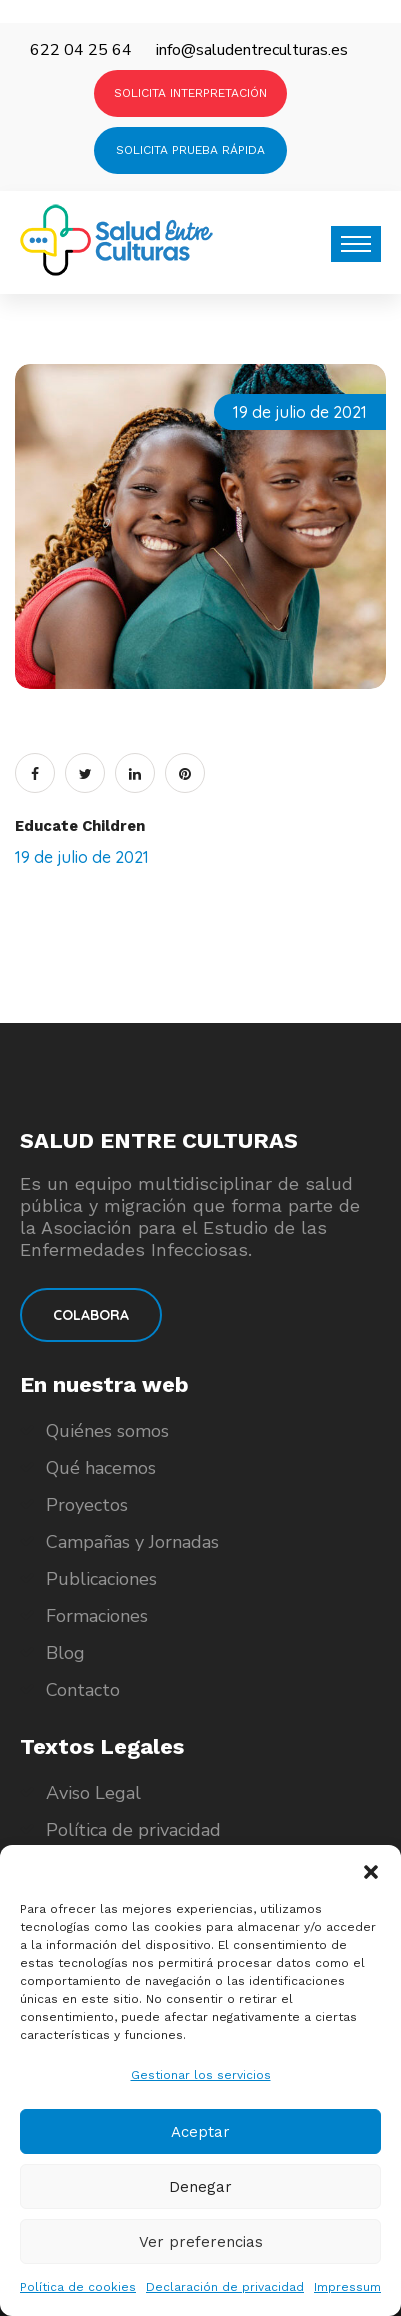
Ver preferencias (201, 2242)
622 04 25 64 (81, 50)
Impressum (347, 2287)
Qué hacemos (101, 1468)
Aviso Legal (93, 1793)
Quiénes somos (107, 1431)
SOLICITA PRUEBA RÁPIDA (190, 150)
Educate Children (80, 826)
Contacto (83, 1690)
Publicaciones (101, 1579)
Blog (65, 1653)
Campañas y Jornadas (132, 1542)
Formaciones (97, 1616)
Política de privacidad (133, 1830)
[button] (371, 1870)
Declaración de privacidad (225, 2287)
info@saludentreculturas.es (252, 50)
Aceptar (200, 2132)
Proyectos (87, 1505)
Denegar (200, 2187)
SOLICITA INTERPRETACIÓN (190, 93)
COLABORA (91, 1315)
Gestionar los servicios (201, 2075)
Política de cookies (78, 2287)
